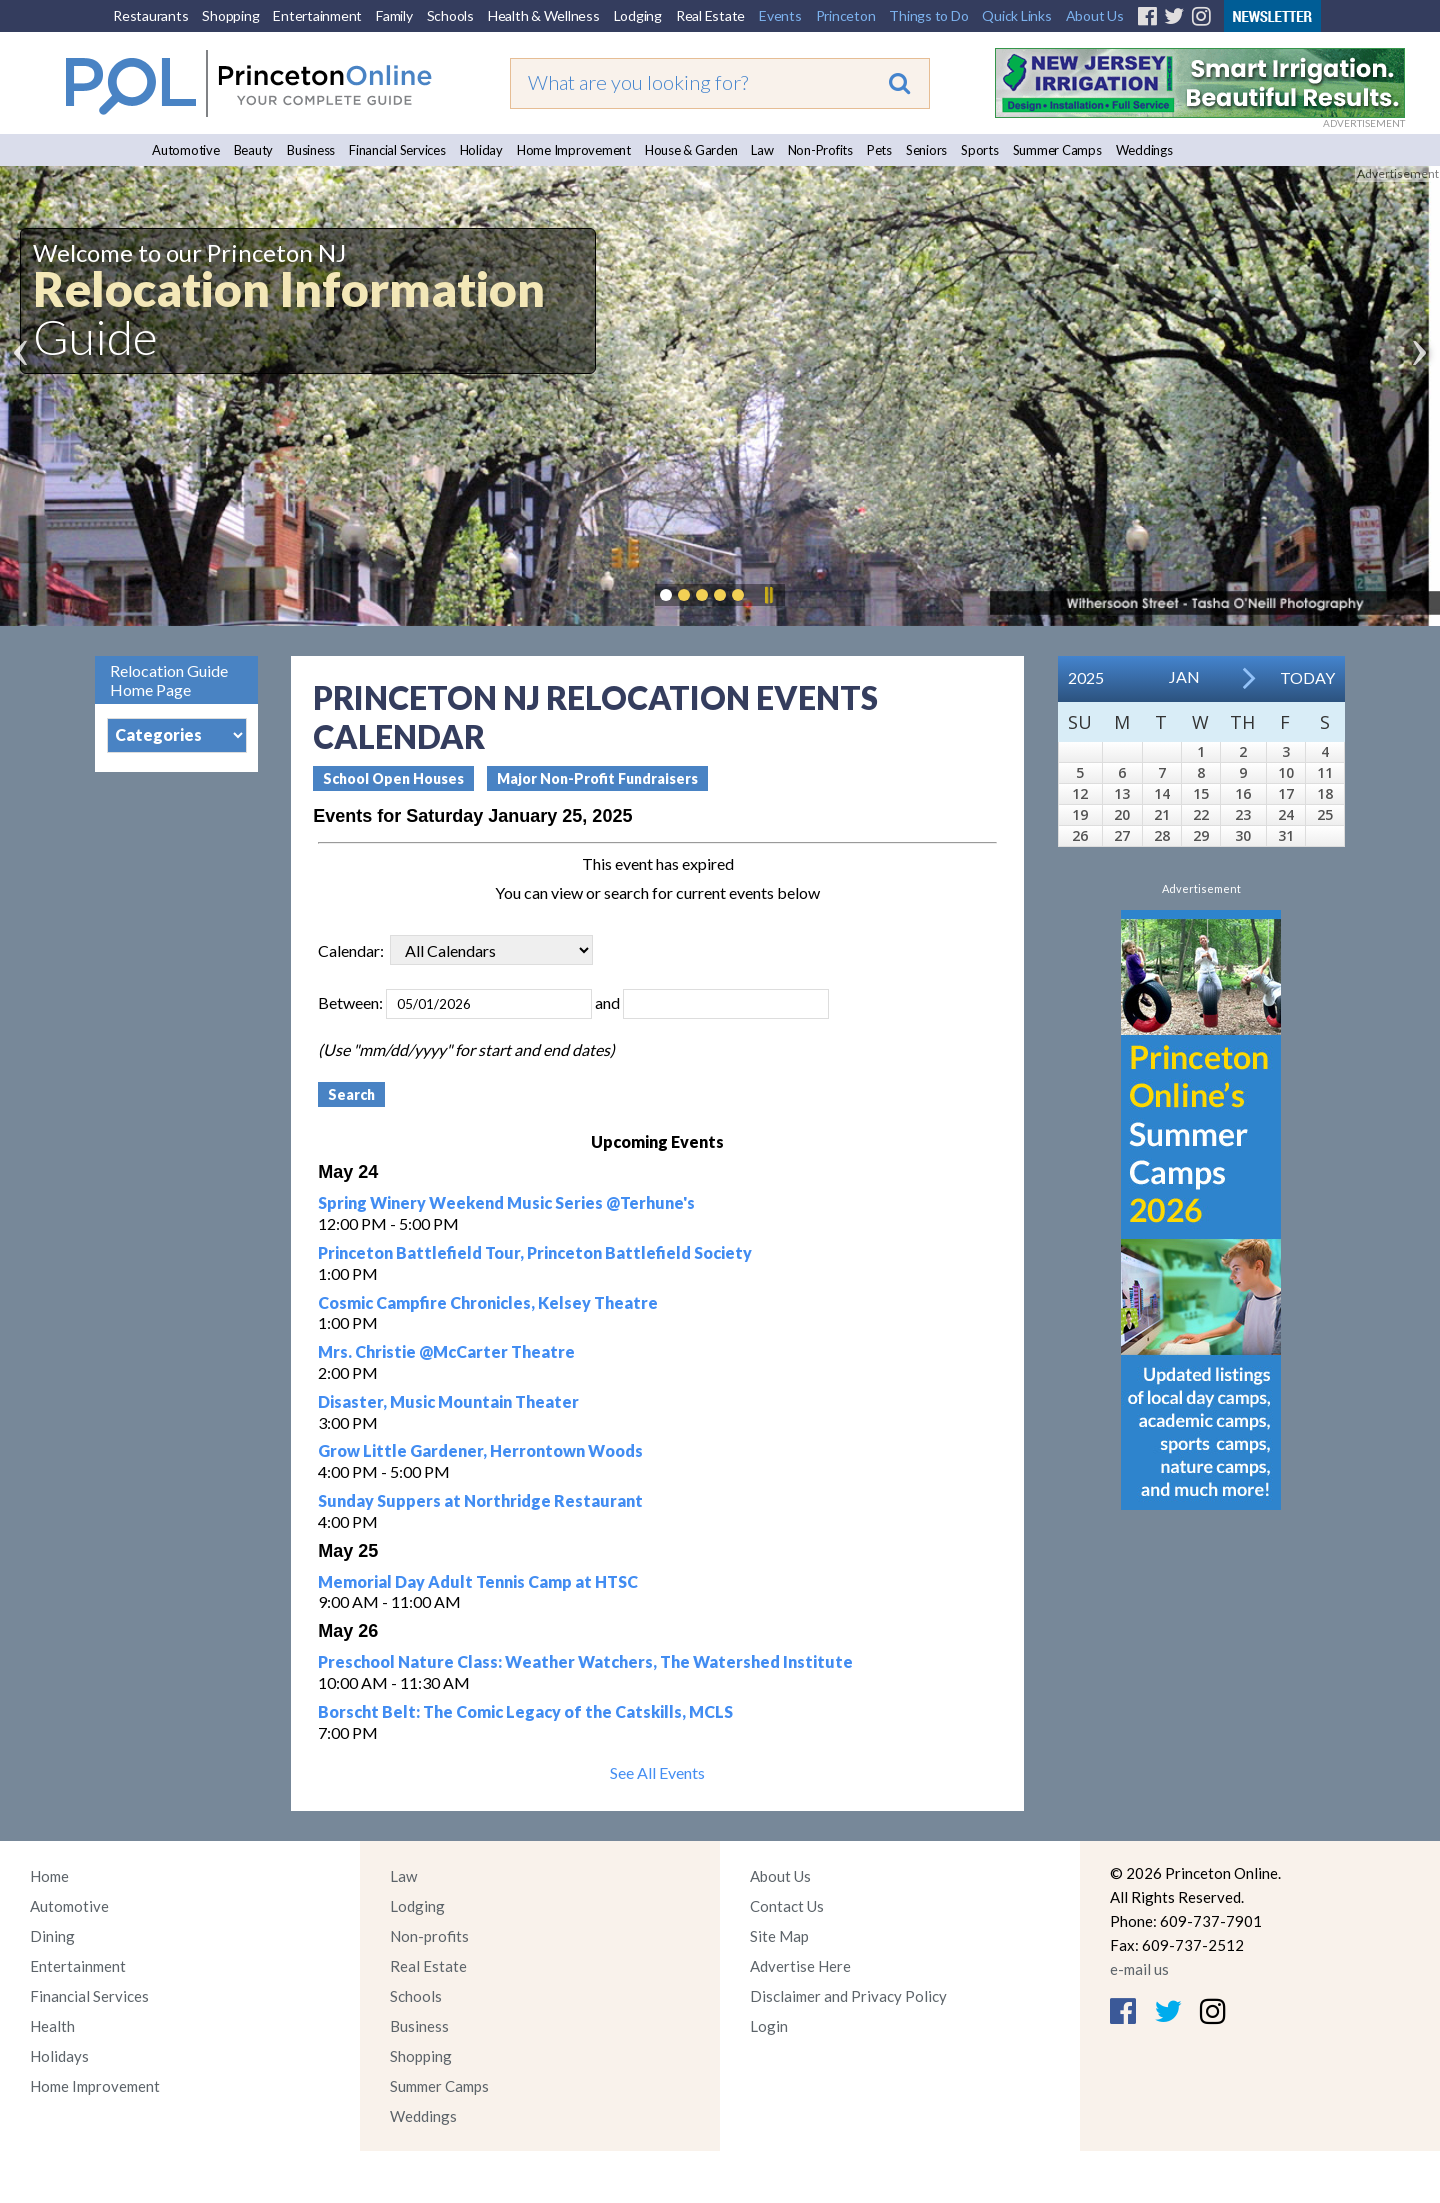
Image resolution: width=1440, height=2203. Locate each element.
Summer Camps (1057, 150)
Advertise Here (800, 1966)
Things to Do (928, 15)
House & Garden (691, 150)
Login (769, 2026)
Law (762, 150)
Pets (879, 150)
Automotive (186, 150)
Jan (1184, 676)
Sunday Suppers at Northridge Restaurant (480, 1500)
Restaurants (150, 15)
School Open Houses (393, 778)
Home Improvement (574, 150)
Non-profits (429, 1936)
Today (1307, 677)
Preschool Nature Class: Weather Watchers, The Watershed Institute (585, 1661)
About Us (1095, 15)
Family (394, 15)
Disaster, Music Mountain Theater (448, 1401)
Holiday (481, 150)
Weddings (1144, 150)
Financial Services (397, 150)
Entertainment (317, 15)
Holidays (59, 2056)
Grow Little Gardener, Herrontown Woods (480, 1450)
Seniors (926, 150)
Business (311, 150)
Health (52, 2026)
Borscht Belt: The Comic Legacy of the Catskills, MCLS (525, 1711)
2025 (1086, 677)
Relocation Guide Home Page (169, 680)
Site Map (779, 1936)
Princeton (846, 15)
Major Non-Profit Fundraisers (597, 778)
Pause (768, 595)
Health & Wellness (544, 15)
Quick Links (1016, 15)
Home (49, 1876)
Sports (980, 150)
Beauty (254, 150)
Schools (450, 15)
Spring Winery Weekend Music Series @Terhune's (506, 1202)
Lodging (638, 15)
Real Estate (710, 15)
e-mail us (1139, 1969)
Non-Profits (820, 150)
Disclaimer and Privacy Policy (848, 1996)
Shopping (230, 15)
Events (780, 15)
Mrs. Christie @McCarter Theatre (446, 1351)
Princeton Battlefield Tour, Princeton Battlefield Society (535, 1252)
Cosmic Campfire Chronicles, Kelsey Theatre (488, 1302)
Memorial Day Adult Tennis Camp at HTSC (478, 1581)
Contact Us (787, 1906)
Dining (52, 1936)
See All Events (657, 1772)
